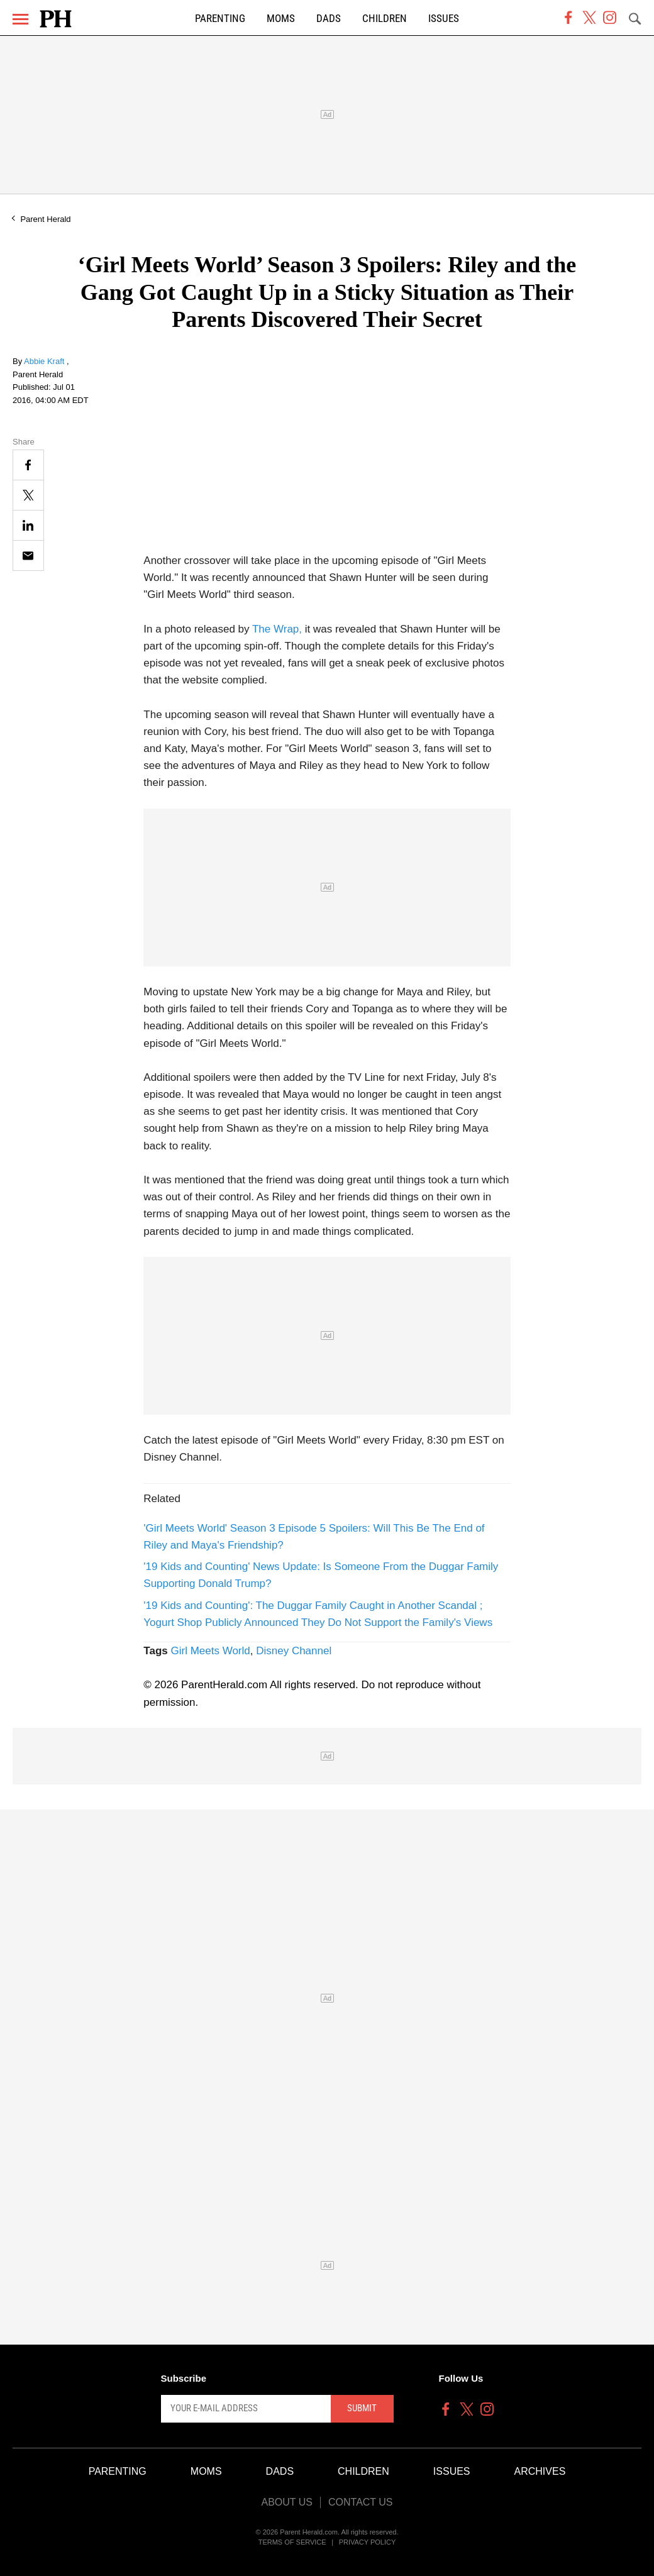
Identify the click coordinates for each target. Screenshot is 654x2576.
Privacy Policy (367, 2542)
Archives (540, 2471)
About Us (287, 2502)
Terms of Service (292, 2542)
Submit (362, 2408)
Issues (443, 19)
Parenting (220, 19)
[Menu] (20, 19)
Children (384, 19)
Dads (328, 19)
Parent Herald (45, 219)
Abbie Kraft (45, 361)
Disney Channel (293, 1651)
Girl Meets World (210, 1651)
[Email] (28, 555)
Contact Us (360, 2502)
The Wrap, (277, 629)
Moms (281, 19)
